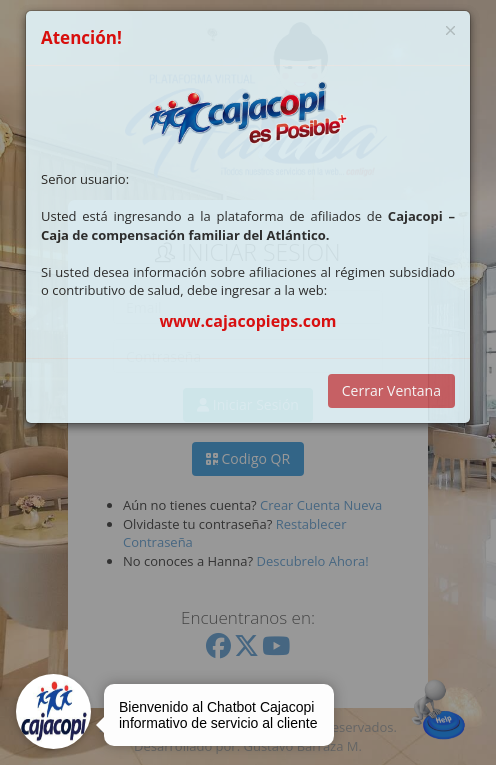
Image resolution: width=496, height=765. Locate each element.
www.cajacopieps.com (247, 321)
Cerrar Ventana (391, 390)
